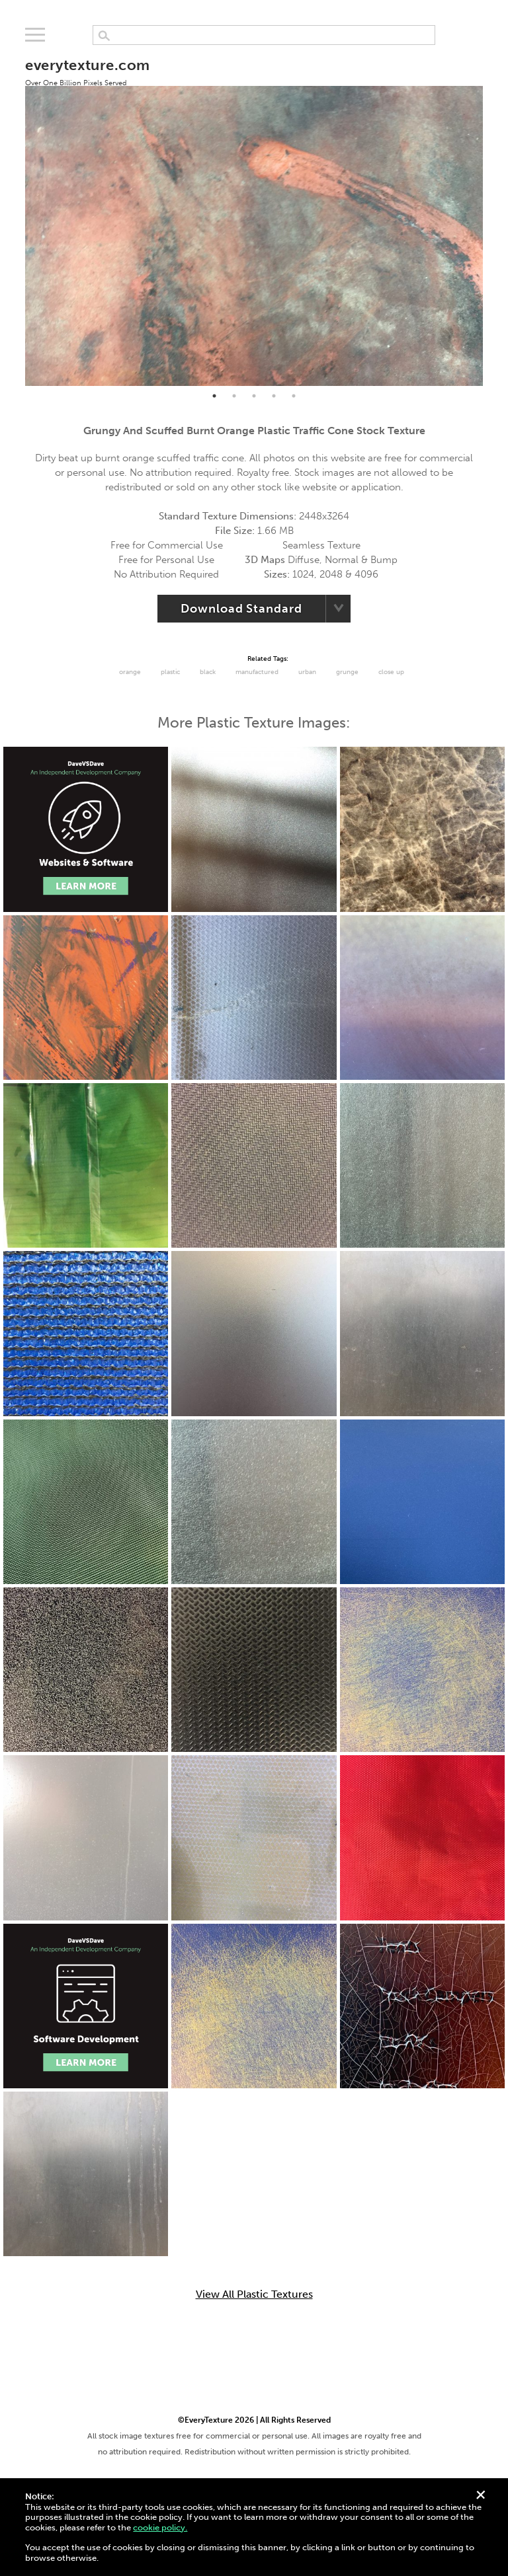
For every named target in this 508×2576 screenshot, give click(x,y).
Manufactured (256, 672)
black (208, 672)
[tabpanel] (254, 214)
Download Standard (241, 608)
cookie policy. (160, 2527)
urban (307, 672)
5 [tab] (293, 395)
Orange (130, 672)
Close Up (391, 672)
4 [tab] (273, 395)
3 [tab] (254, 395)
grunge (347, 672)
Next (492, 214)
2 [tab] (234, 395)
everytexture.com (87, 71)
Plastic (170, 672)
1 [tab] (214, 395)
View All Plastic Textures (254, 2294)
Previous (15, 214)
